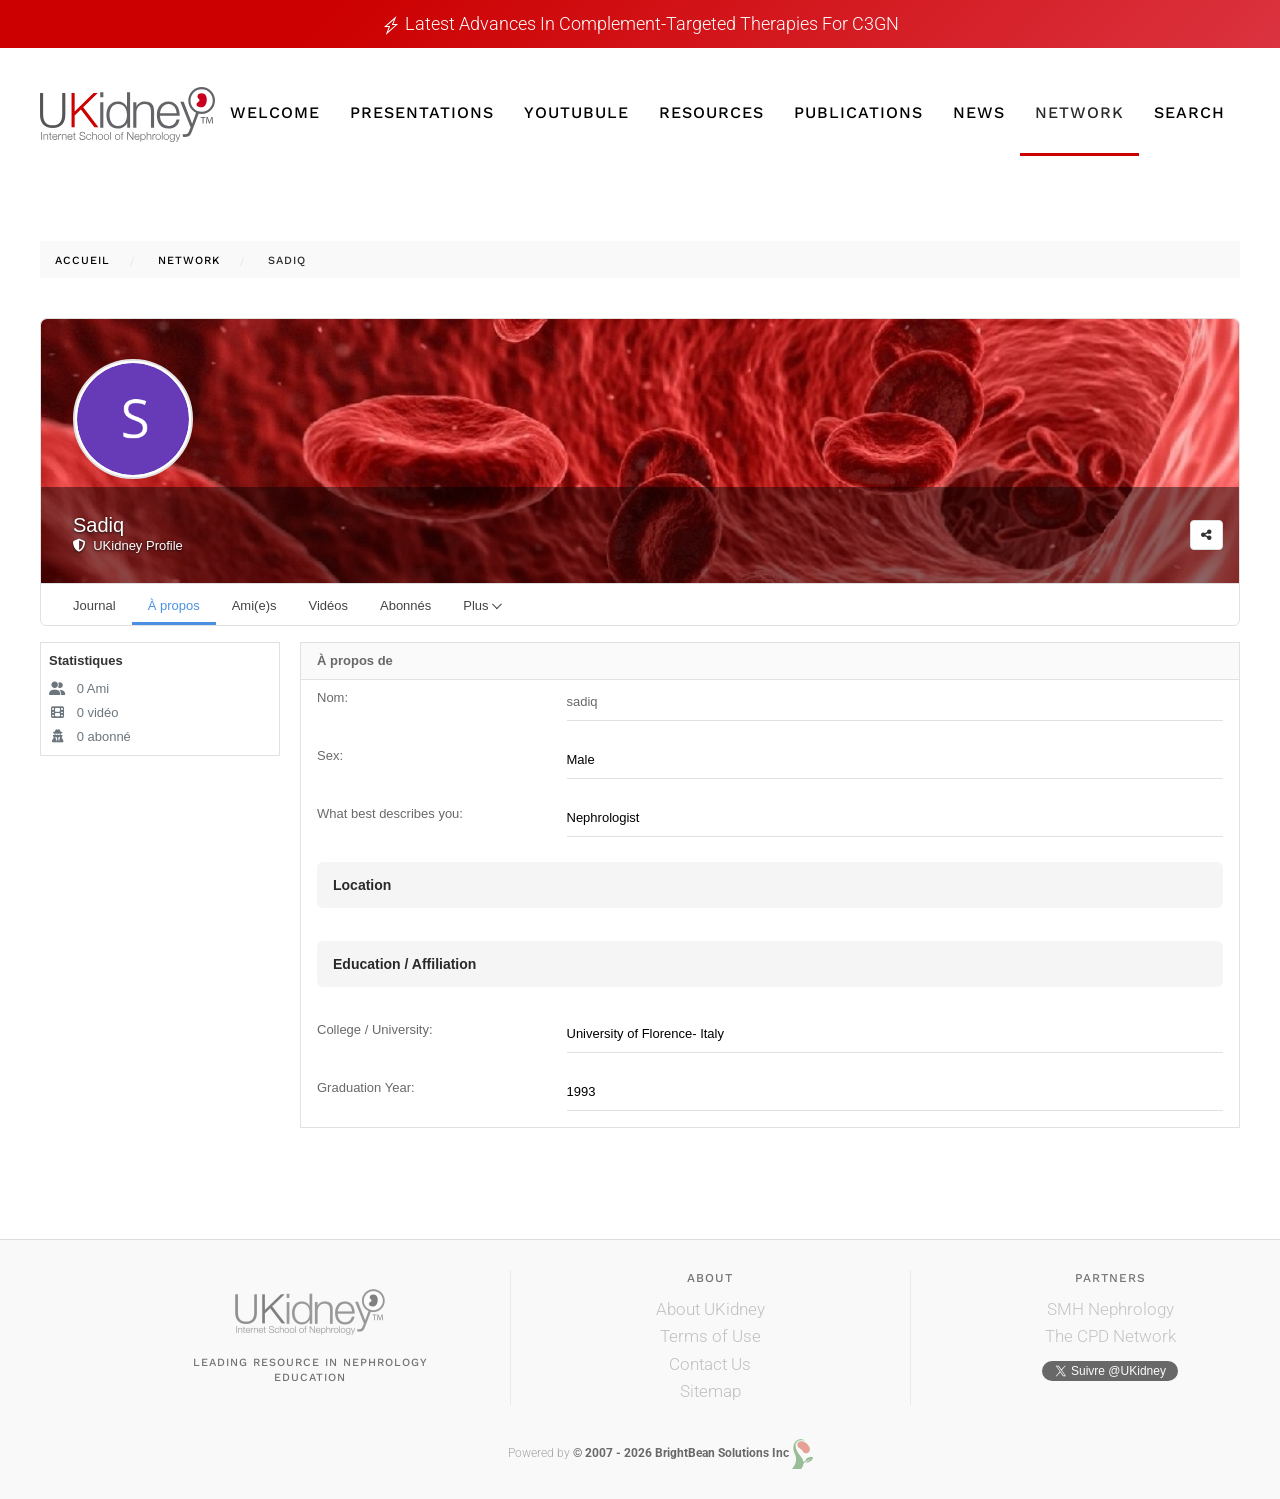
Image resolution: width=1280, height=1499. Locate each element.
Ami (79, 688)
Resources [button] (711, 112)
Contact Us (710, 1364)
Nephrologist (603, 817)
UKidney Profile (128, 545)
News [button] (979, 112)
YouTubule (576, 112)
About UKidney (710, 1309)
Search (1189, 112)
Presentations (422, 112)
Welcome (275, 112)
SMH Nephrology (1110, 1309)
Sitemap (710, 1391)
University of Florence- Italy (646, 1033)
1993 (581, 1091)
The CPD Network (1110, 1336)
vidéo (84, 712)
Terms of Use (710, 1336)
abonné (90, 736)
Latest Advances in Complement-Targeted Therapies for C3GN (652, 23)
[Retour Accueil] (127, 115)
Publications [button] (858, 112)
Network (1079, 112)
